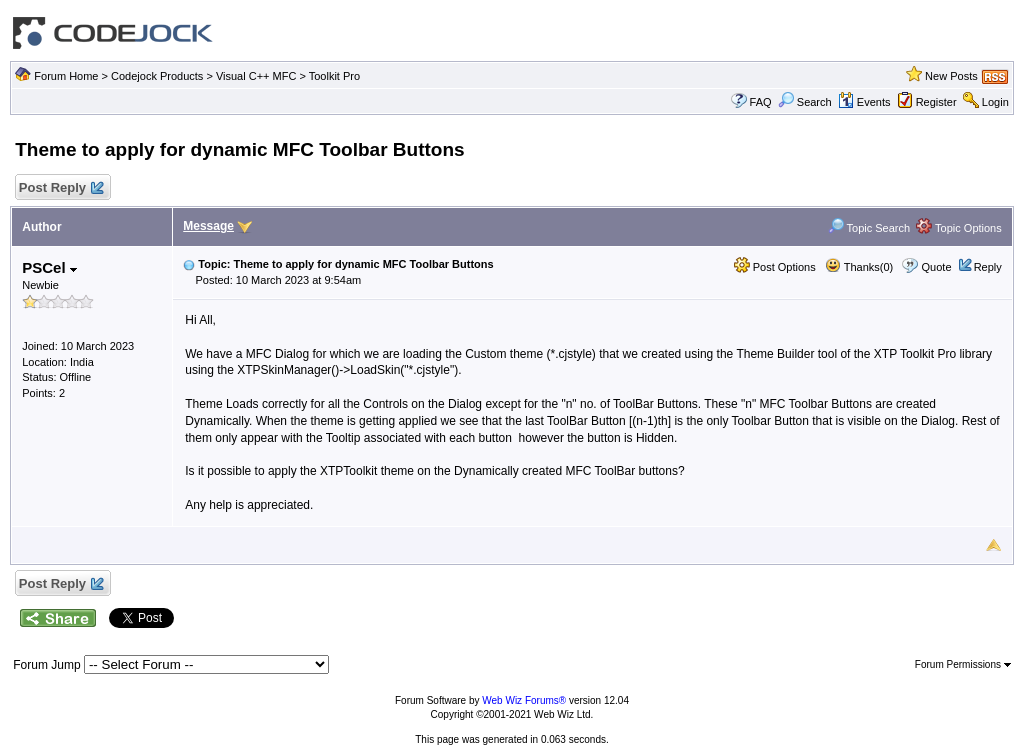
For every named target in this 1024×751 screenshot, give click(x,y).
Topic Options (959, 228)
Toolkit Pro (334, 76)
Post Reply (60, 188)
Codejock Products (157, 76)
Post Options (775, 267)
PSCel (49, 267)
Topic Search (869, 228)
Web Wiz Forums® (524, 700)
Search (805, 102)
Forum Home (66, 76)
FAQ (761, 102)
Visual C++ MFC (256, 76)
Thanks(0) (859, 267)
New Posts (951, 76)
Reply (988, 267)
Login (995, 102)
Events (864, 102)
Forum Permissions (963, 664)
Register (936, 102)
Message (208, 226)
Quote (937, 267)
